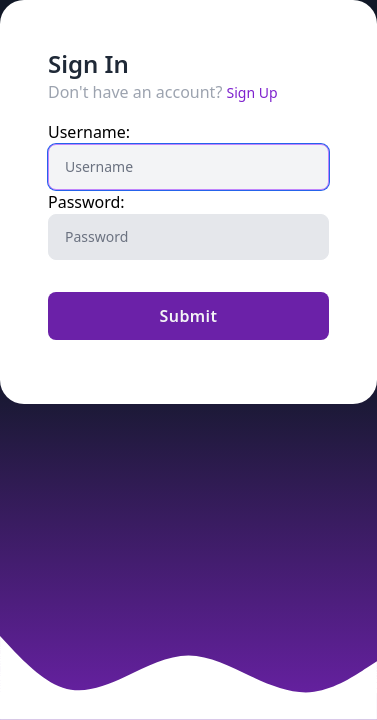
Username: (89, 132)
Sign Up (252, 92)
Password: (86, 202)
